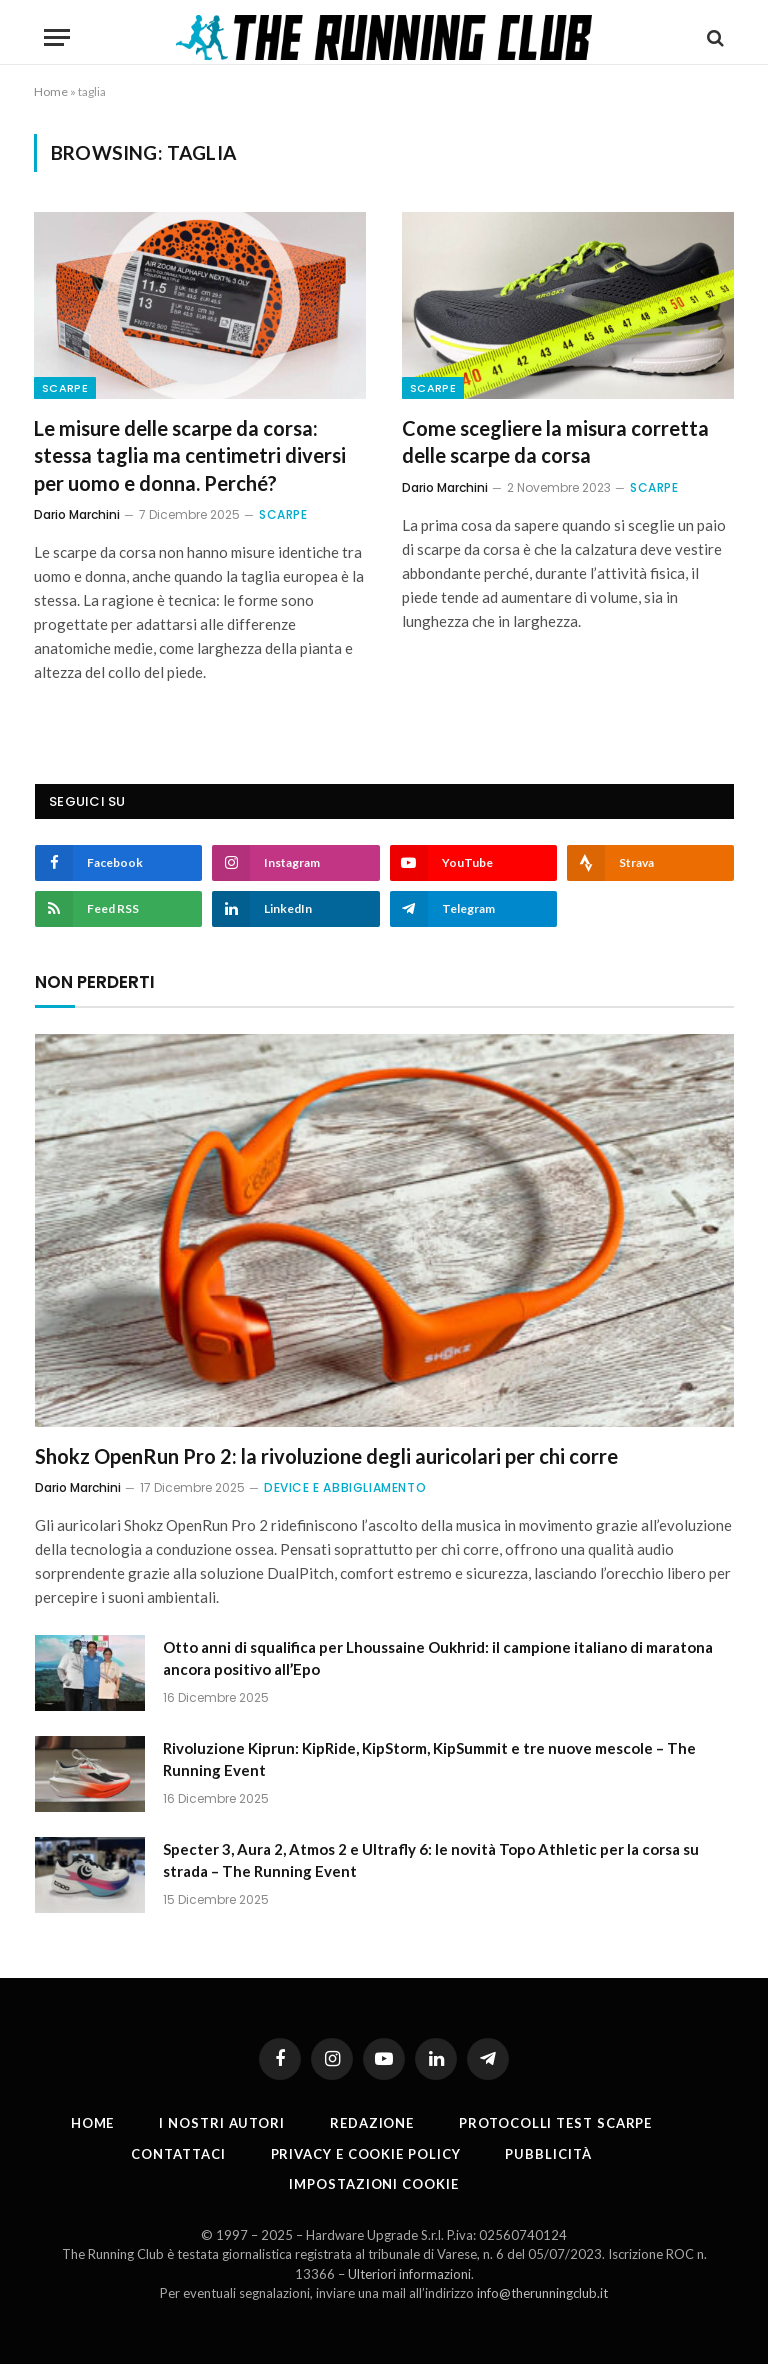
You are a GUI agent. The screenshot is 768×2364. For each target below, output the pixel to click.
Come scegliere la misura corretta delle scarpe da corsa (555, 441)
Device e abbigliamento (345, 1487)
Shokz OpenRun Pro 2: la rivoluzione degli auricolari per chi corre (326, 1456)
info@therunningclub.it (542, 2293)
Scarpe (65, 388)
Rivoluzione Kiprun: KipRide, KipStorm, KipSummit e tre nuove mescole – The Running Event (429, 1758)
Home (51, 91)
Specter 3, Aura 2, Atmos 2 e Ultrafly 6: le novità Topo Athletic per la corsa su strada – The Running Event (431, 1859)
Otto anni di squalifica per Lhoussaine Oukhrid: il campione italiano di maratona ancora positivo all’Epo (438, 1657)
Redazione (372, 2123)
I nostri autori (222, 2123)
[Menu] (57, 37)
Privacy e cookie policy (366, 2154)
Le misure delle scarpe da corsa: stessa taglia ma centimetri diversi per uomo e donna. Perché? (190, 455)
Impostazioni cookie (373, 2184)
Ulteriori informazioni (409, 2274)
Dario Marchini (77, 514)
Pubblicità (548, 2154)
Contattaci (178, 2154)
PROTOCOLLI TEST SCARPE (555, 2123)
